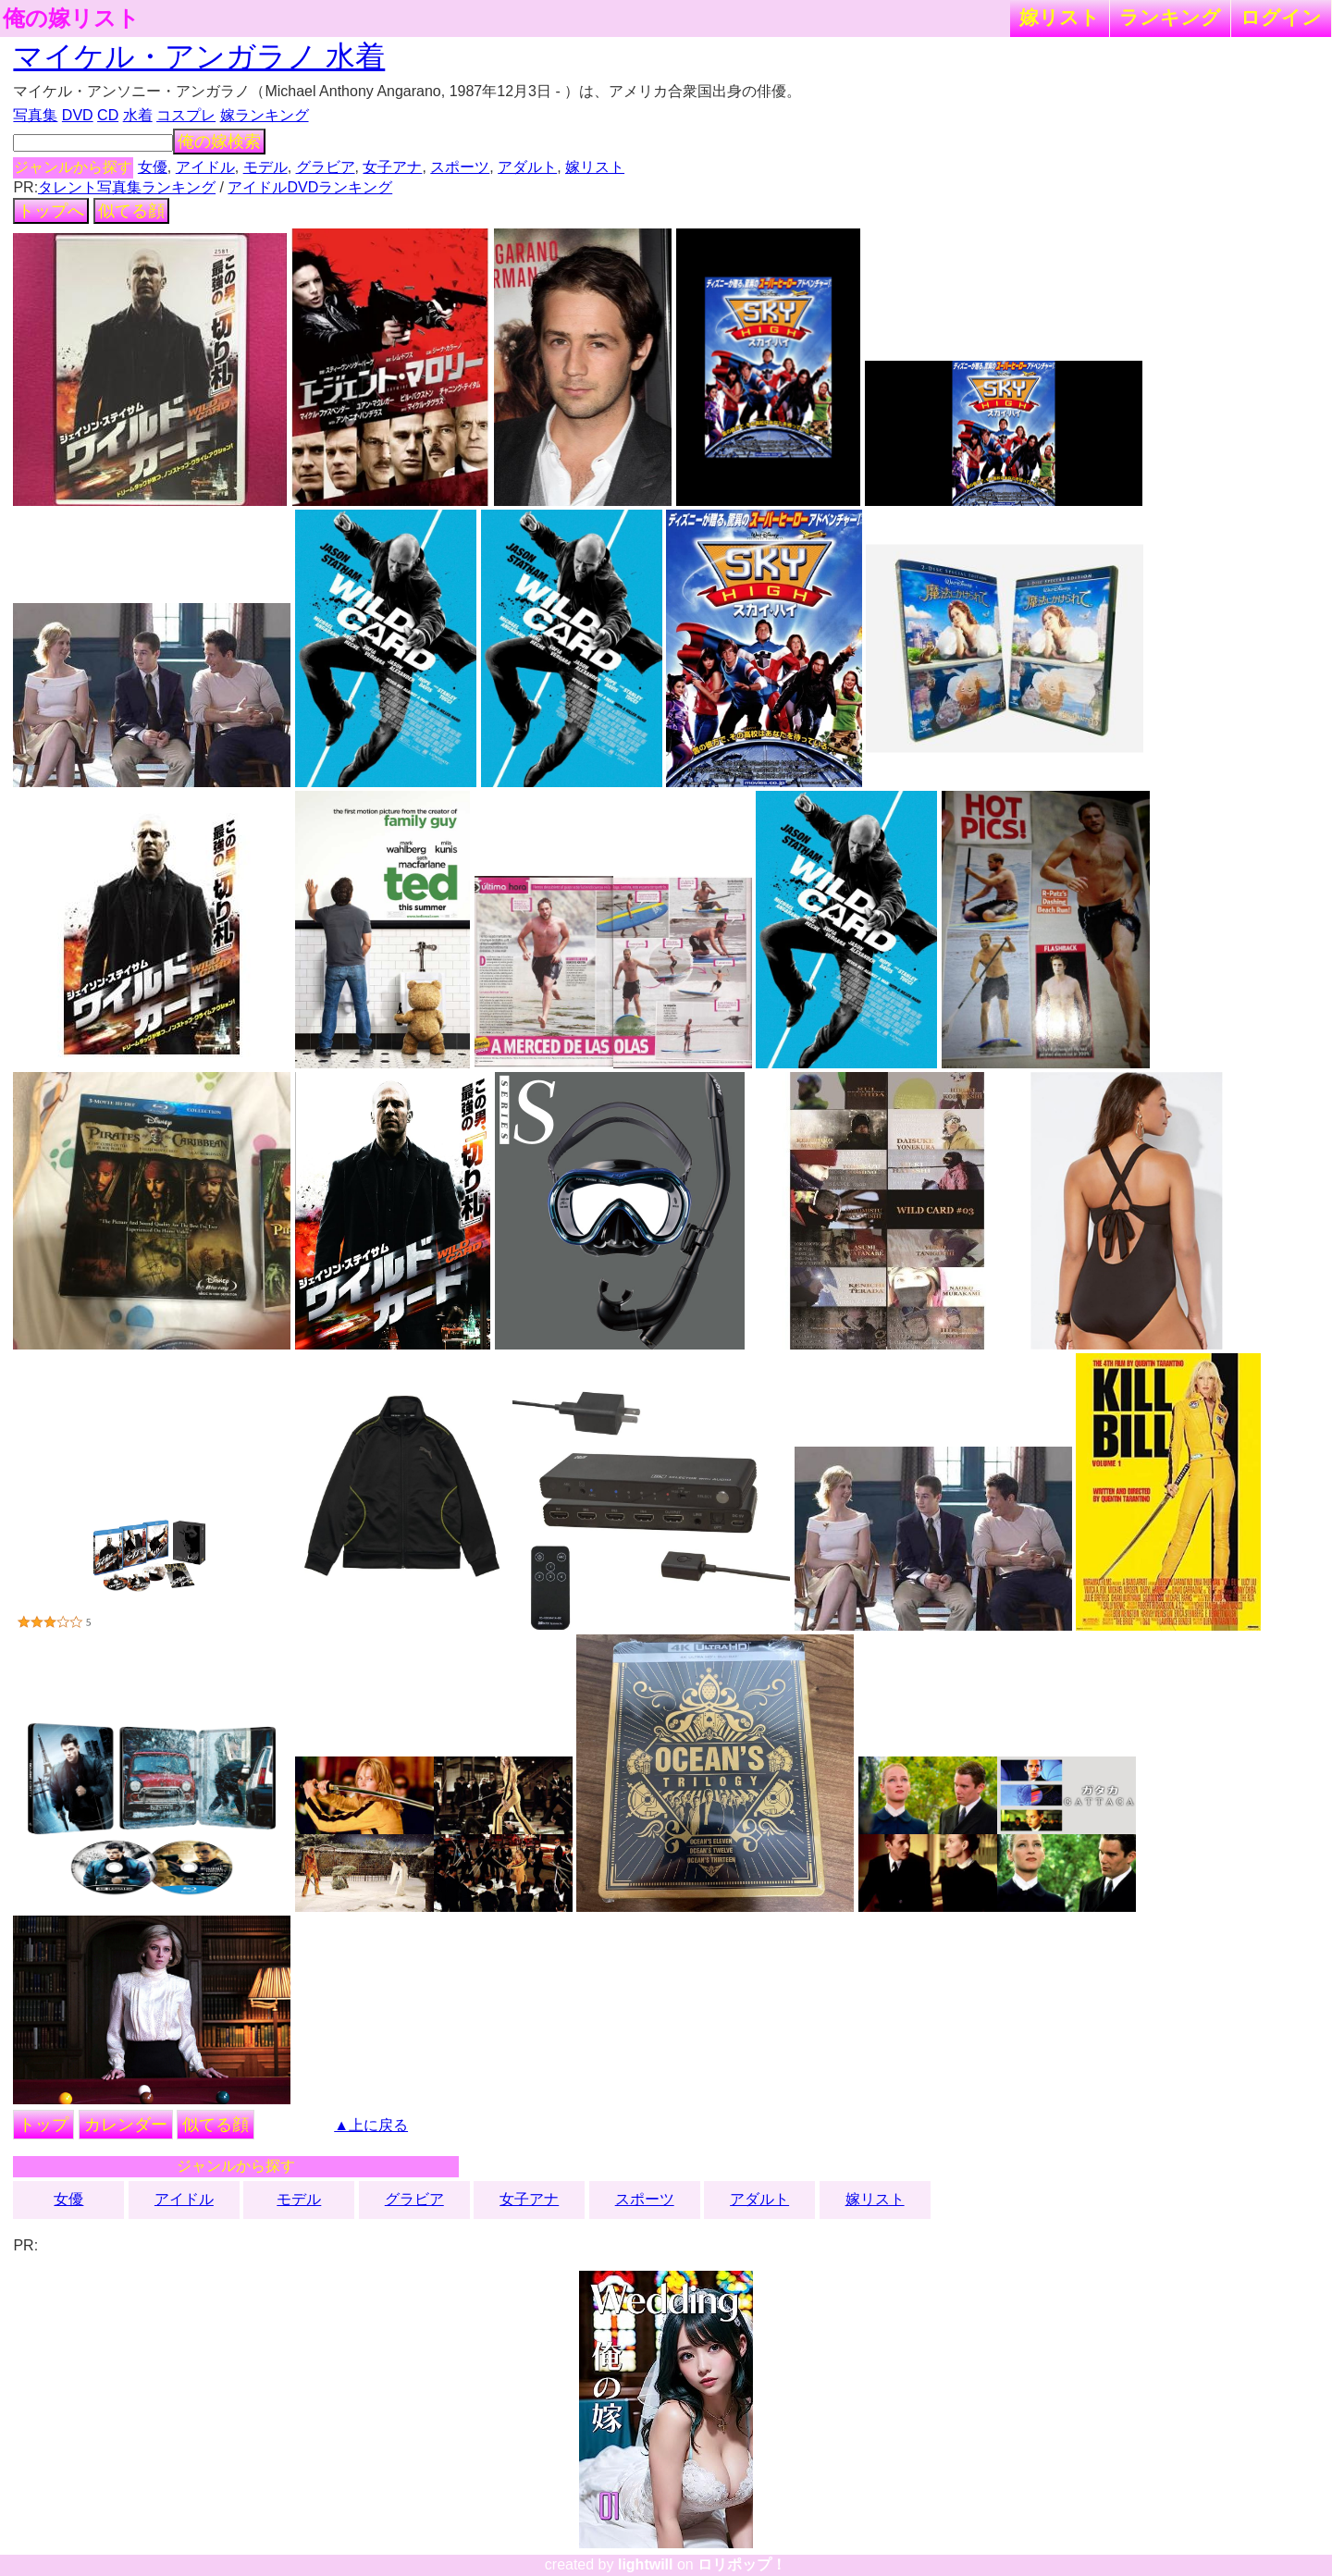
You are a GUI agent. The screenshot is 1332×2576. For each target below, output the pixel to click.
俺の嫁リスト (71, 18)
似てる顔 (131, 211)
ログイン (1281, 17)
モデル (265, 167)
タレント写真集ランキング (127, 187)
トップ (43, 2124)
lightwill (645, 2564)
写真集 (35, 115)
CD (107, 115)
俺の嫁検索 (219, 141)
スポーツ (459, 167)
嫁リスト (1059, 17)
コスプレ (186, 115)
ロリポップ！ (741, 2564)
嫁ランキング (264, 115)
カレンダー (125, 2124)
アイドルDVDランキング (310, 187)
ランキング (1170, 17)
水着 (138, 115)
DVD (77, 115)
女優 (152, 167)
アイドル (205, 167)
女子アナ (392, 167)
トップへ (51, 211)
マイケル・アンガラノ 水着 (199, 56)
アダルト (527, 167)
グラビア (325, 167)
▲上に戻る (371, 2125)
